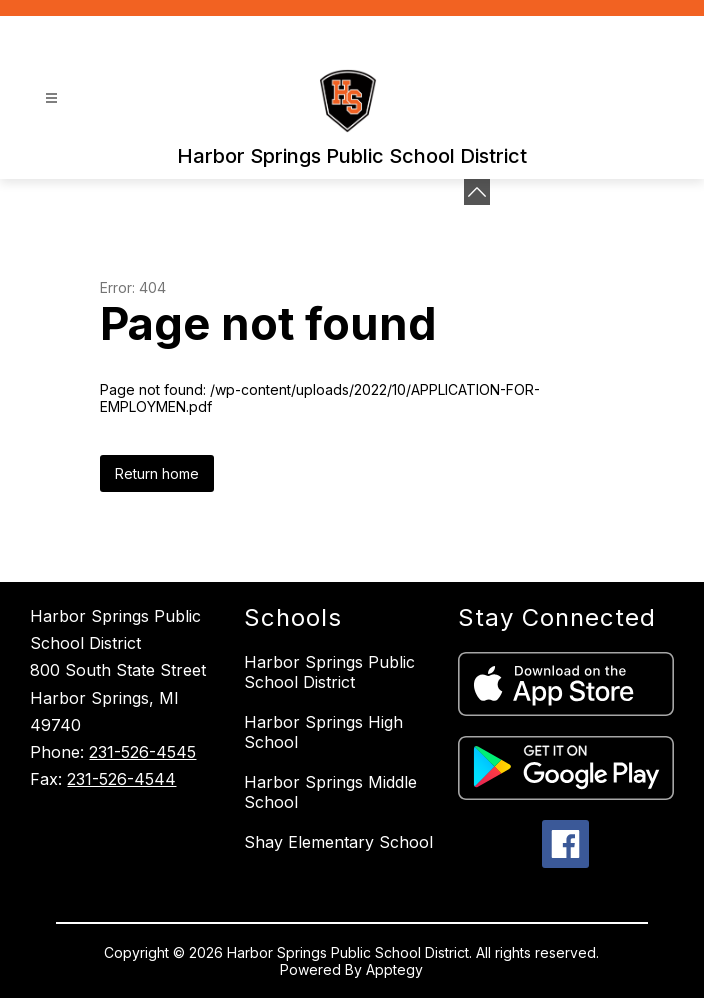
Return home (157, 473)
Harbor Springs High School (323, 732)
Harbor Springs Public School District (329, 672)
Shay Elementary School (338, 842)
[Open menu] (51, 98)
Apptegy (394, 969)
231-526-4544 (121, 779)
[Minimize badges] (477, 192)
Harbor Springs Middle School (330, 792)
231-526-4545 (142, 752)
